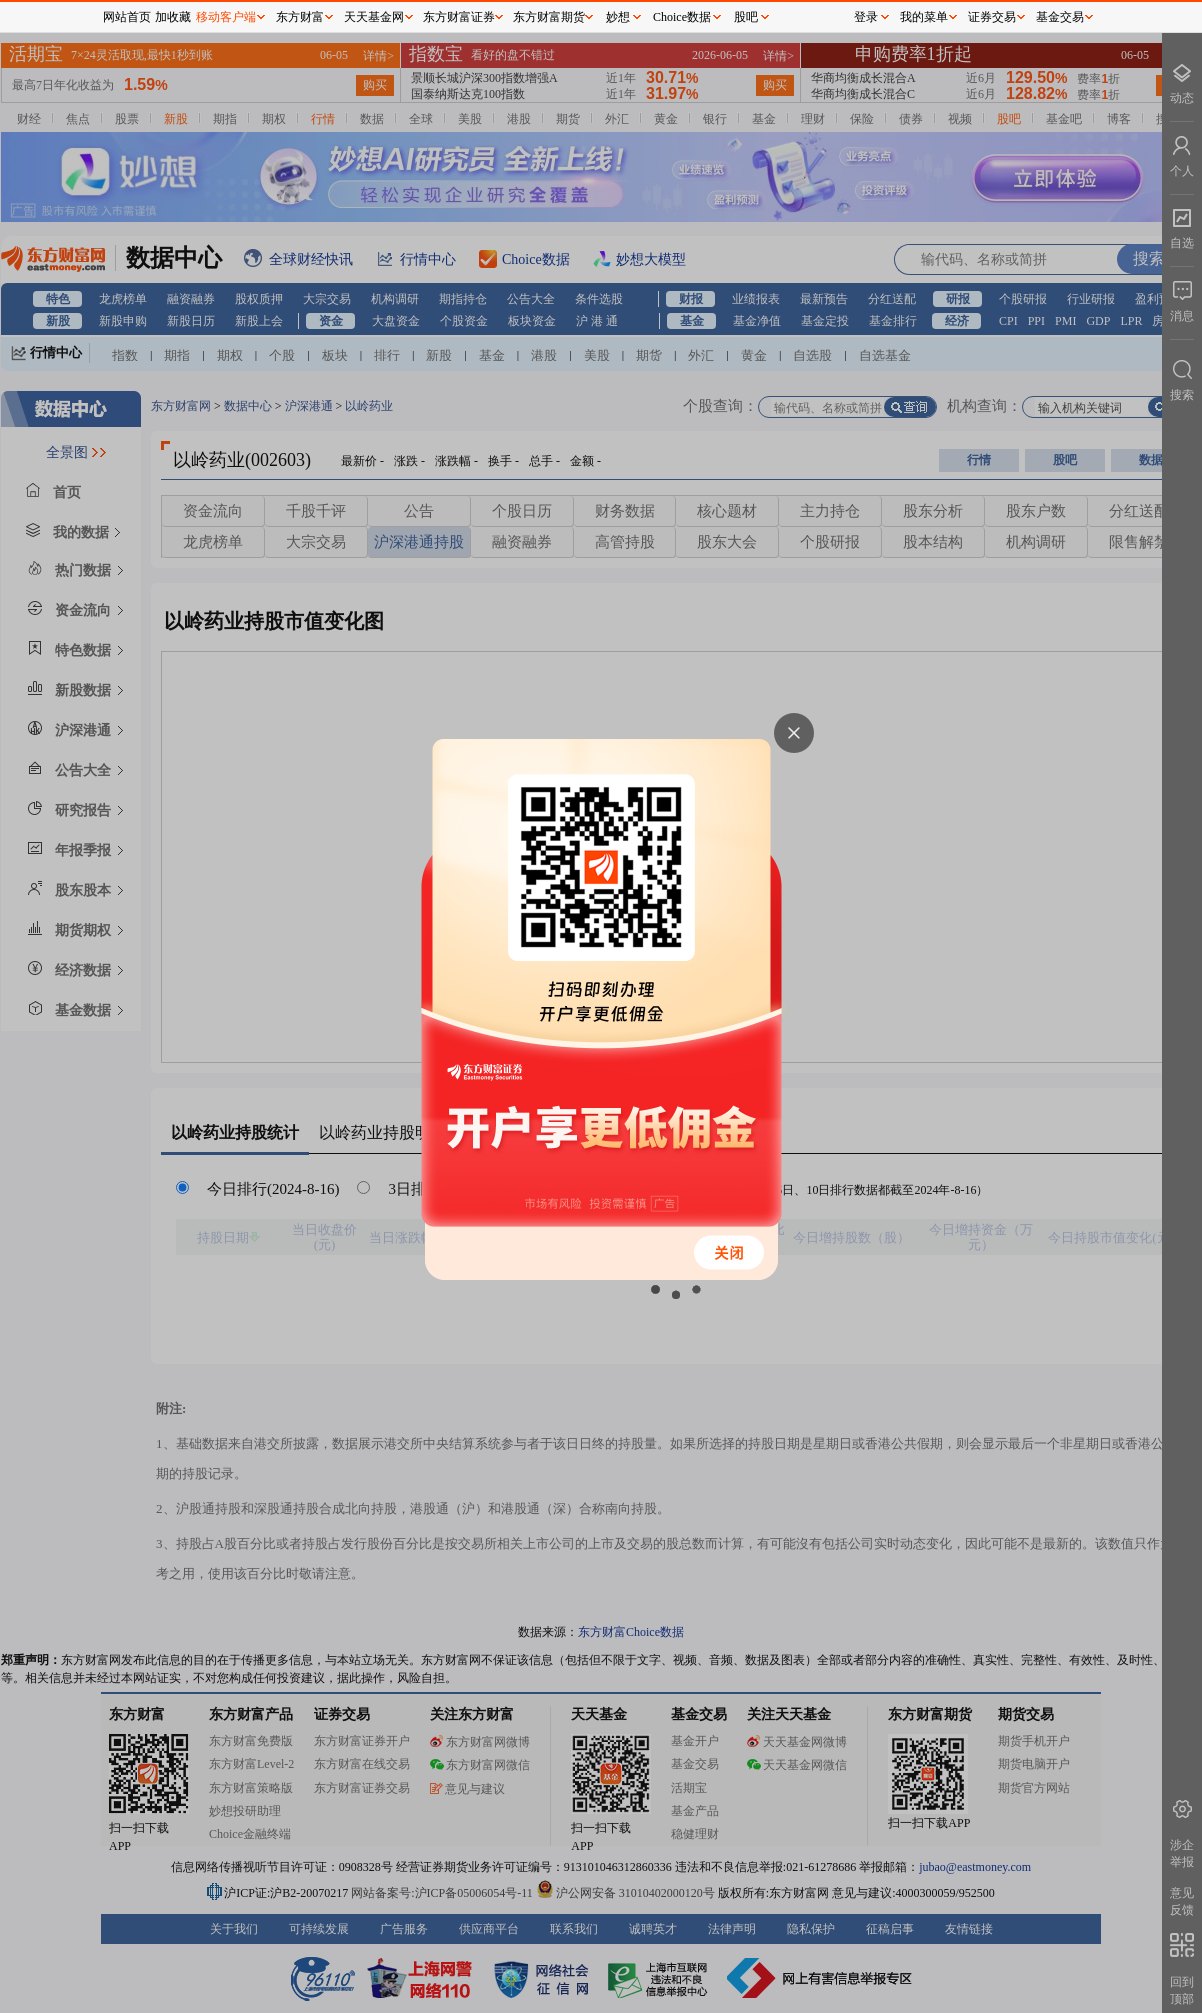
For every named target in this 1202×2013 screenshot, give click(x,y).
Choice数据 (682, 17)
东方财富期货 (549, 17)
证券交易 (992, 17)
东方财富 (300, 17)
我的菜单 (924, 17)
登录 (866, 17)
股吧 (746, 17)
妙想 (618, 17)
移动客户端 (226, 17)
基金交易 (1060, 17)
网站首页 (127, 17)
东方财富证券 (459, 17)
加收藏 (173, 17)
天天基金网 (374, 17)
